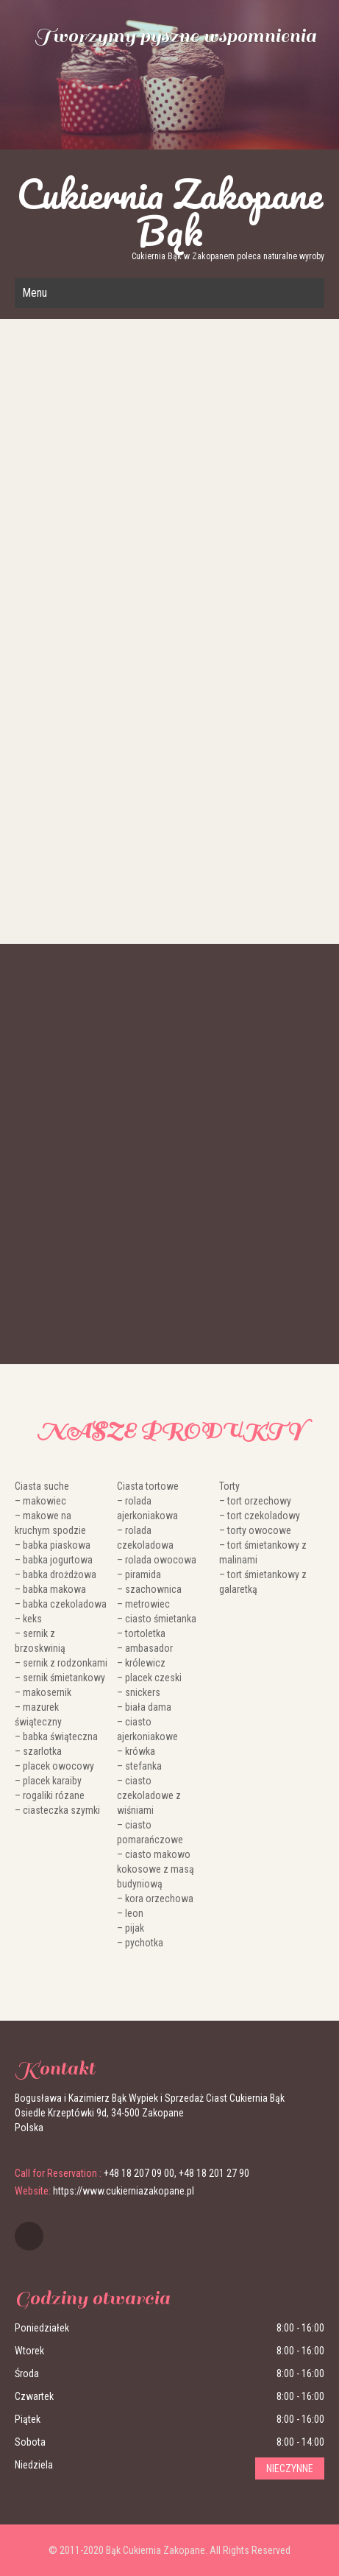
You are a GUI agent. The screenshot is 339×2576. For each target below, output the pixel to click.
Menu (34, 293)
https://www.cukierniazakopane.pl (123, 2191)
